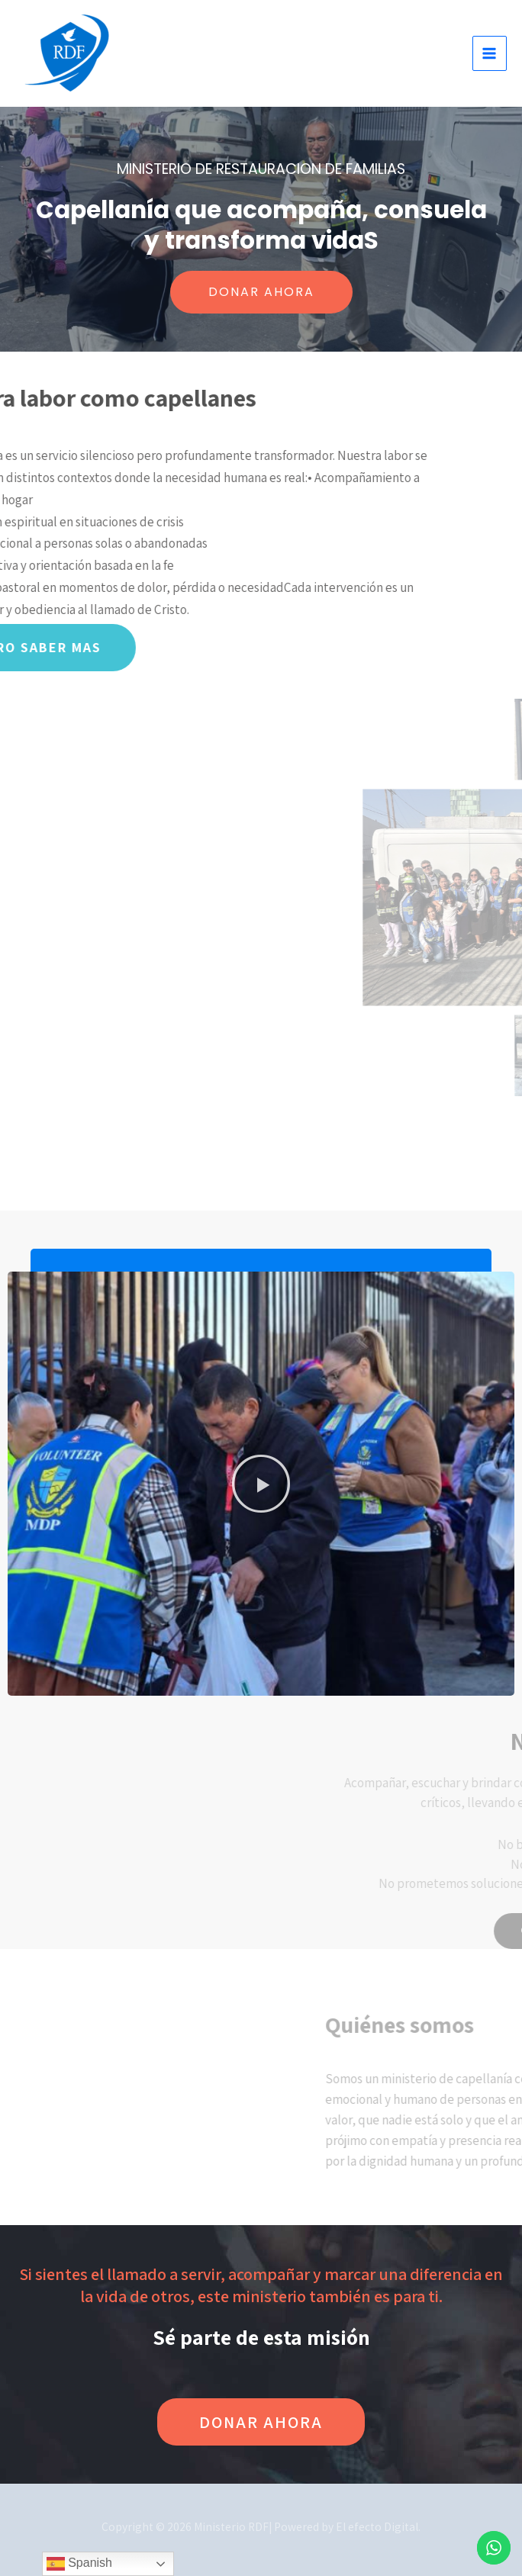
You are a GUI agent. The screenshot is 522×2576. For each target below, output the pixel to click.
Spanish (79, 2564)
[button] (261, 1483)
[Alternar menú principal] (489, 53)
